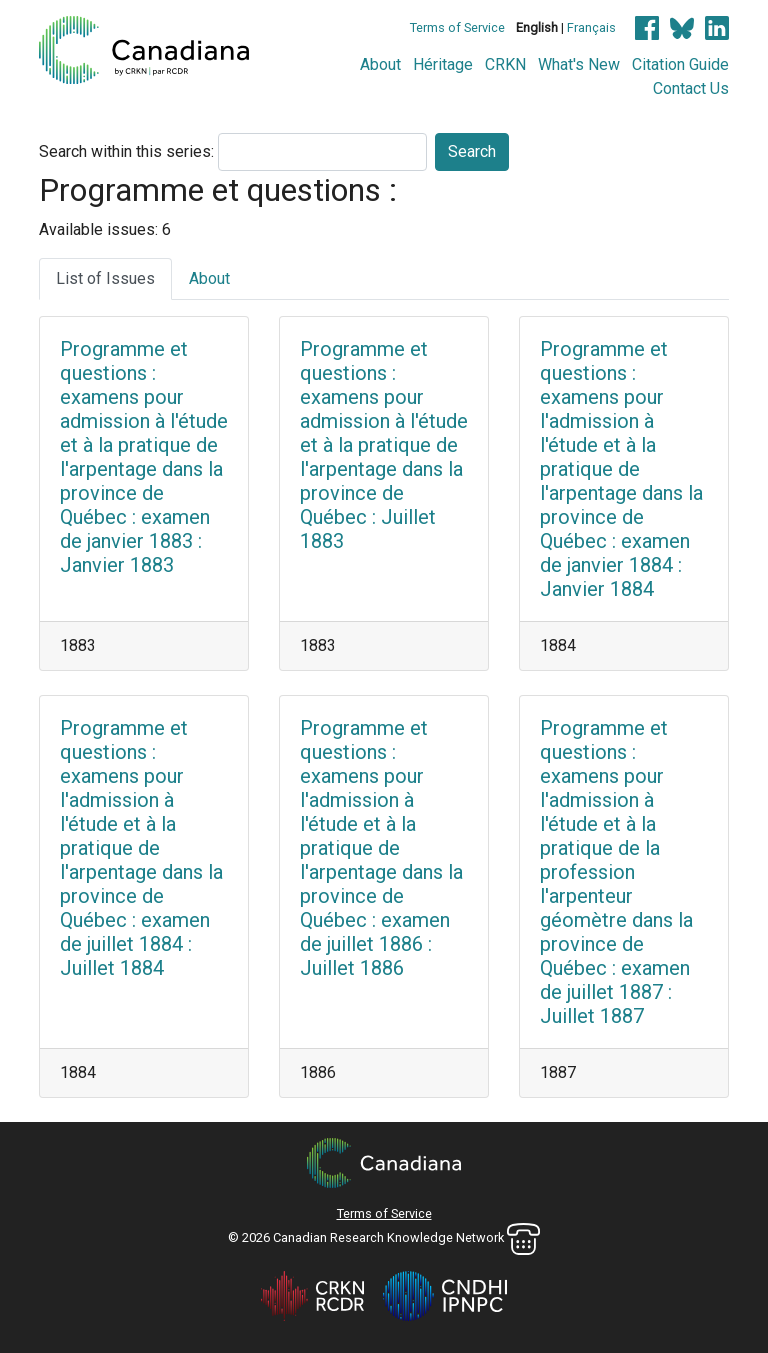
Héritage (443, 64)
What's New (579, 64)
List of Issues (105, 278)
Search (472, 151)
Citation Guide (680, 64)
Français (591, 27)
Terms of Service (457, 27)
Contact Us (691, 88)
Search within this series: (126, 151)
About (380, 64)
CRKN (505, 64)
